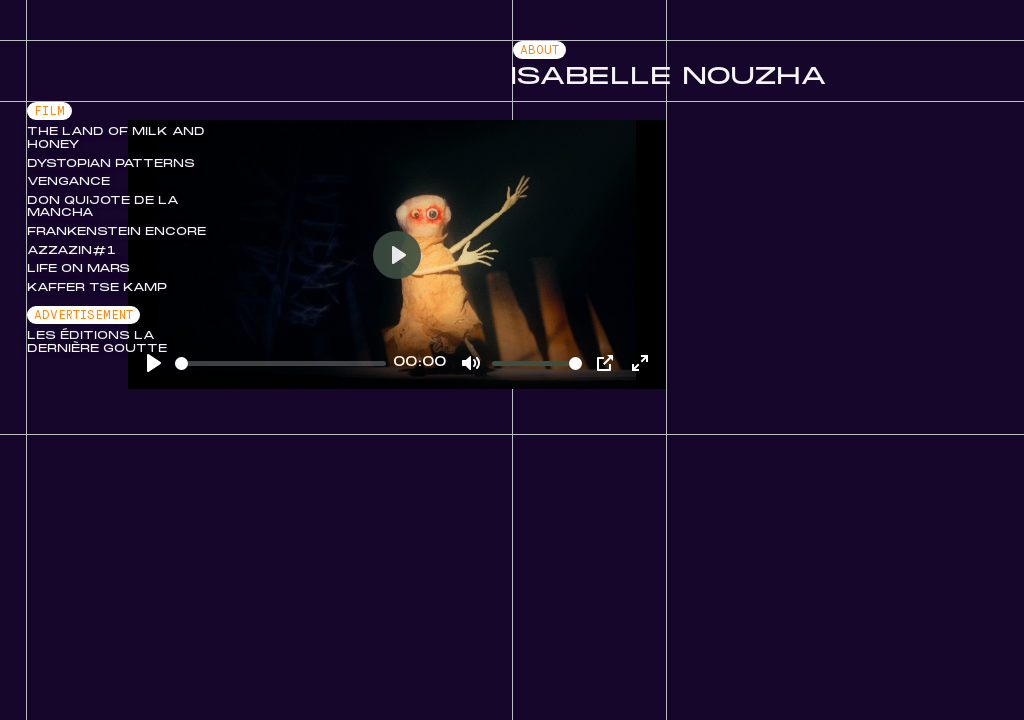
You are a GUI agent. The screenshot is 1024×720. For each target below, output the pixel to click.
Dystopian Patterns (111, 164)
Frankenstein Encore (116, 232)
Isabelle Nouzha (668, 77)
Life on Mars (78, 269)
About (539, 51)
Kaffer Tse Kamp (97, 288)
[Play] (397, 255)
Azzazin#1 (71, 251)
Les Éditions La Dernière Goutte (97, 342)
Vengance (68, 182)
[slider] (280, 363)
